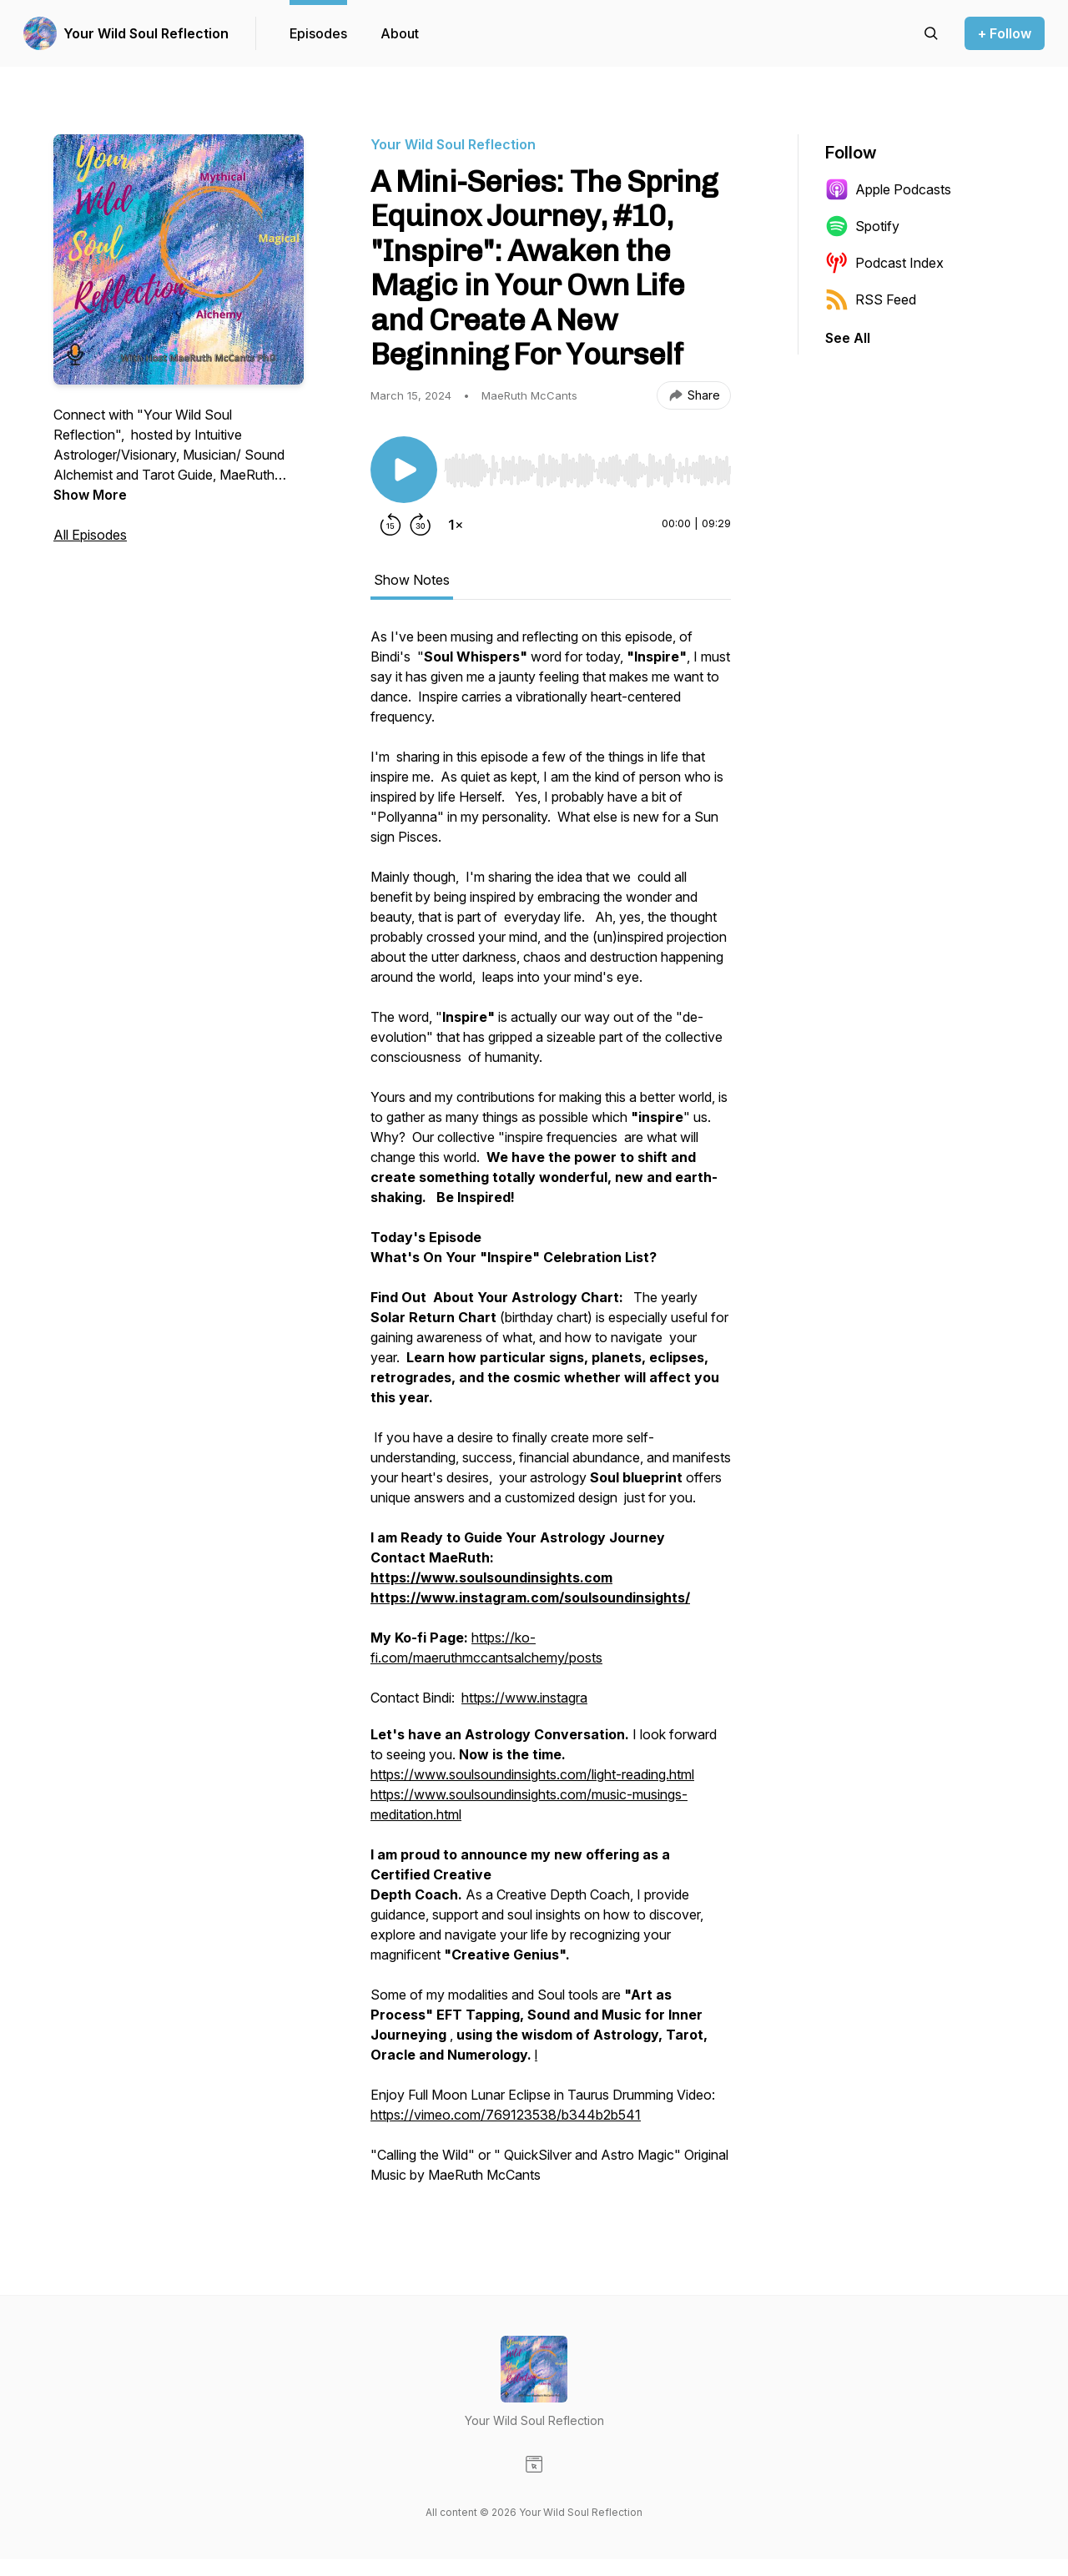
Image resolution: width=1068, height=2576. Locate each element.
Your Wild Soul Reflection (146, 33)
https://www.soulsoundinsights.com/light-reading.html (532, 1774)
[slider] (587, 470)
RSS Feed (870, 299)
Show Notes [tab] (412, 579)
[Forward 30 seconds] (420, 524)
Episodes (318, 33)
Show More (90, 494)
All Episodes (90, 534)
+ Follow (1004, 33)
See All (847, 338)
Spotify (862, 226)
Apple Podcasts (888, 189)
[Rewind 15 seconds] (390, 524)
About (399, 33)
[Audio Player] (587, 465)
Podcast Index (884, 262)
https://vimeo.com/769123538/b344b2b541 (505, 2114)
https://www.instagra (524, 1697)
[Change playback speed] (455, 524)
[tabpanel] (550, 1413)
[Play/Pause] (403, 469)
